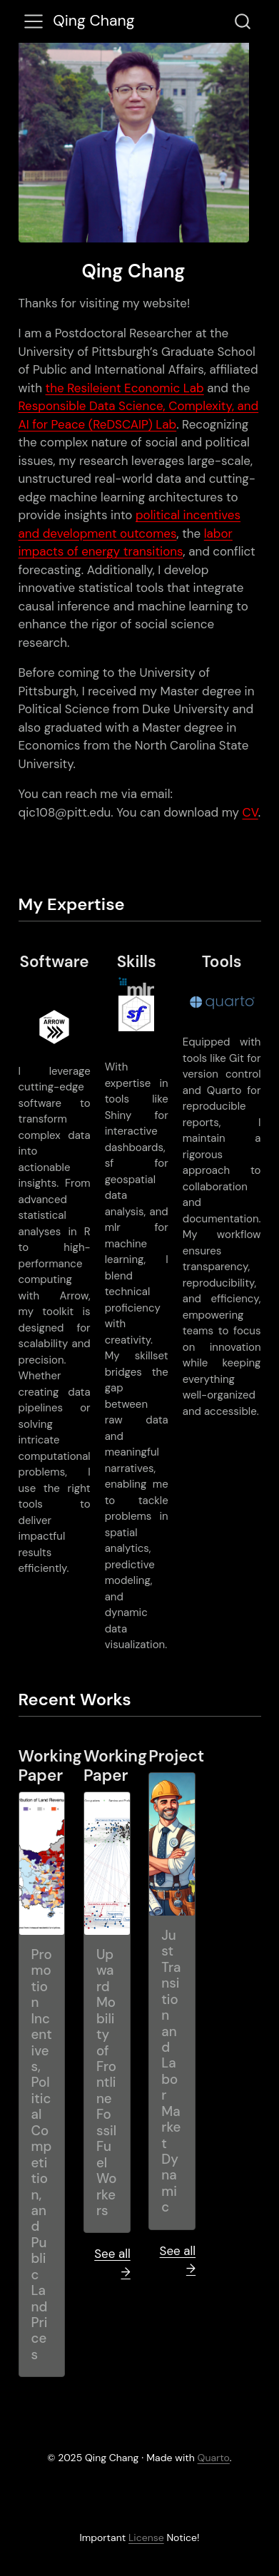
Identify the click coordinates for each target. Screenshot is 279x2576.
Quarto (214, 2457)
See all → (112, 2263)
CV (250, 812)
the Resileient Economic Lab (125, 388)
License (146, 2537)
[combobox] (243, 21)
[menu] (33, 21)
